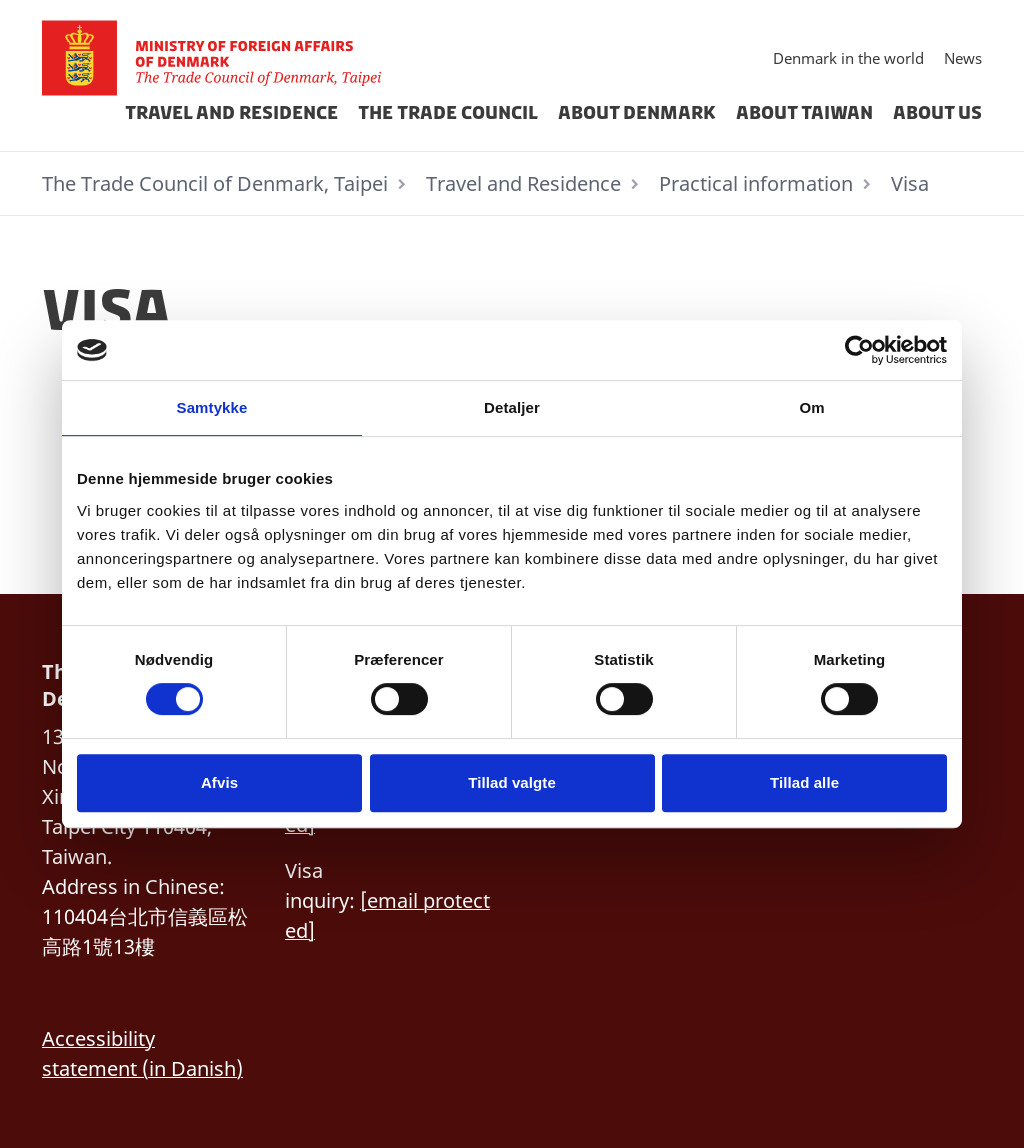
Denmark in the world (848, 58)
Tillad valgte (512, 782)
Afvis (219, 782)
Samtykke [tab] (212, 407)
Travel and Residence (231, 113)
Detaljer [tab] (512, 407)
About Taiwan (804, 113)
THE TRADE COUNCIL (448, 113)
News (963, 58)
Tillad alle (804, 782)
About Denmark (637, 113)
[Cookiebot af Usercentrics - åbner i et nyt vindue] (859, 350)
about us (937, 113)
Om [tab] (811, 407)
